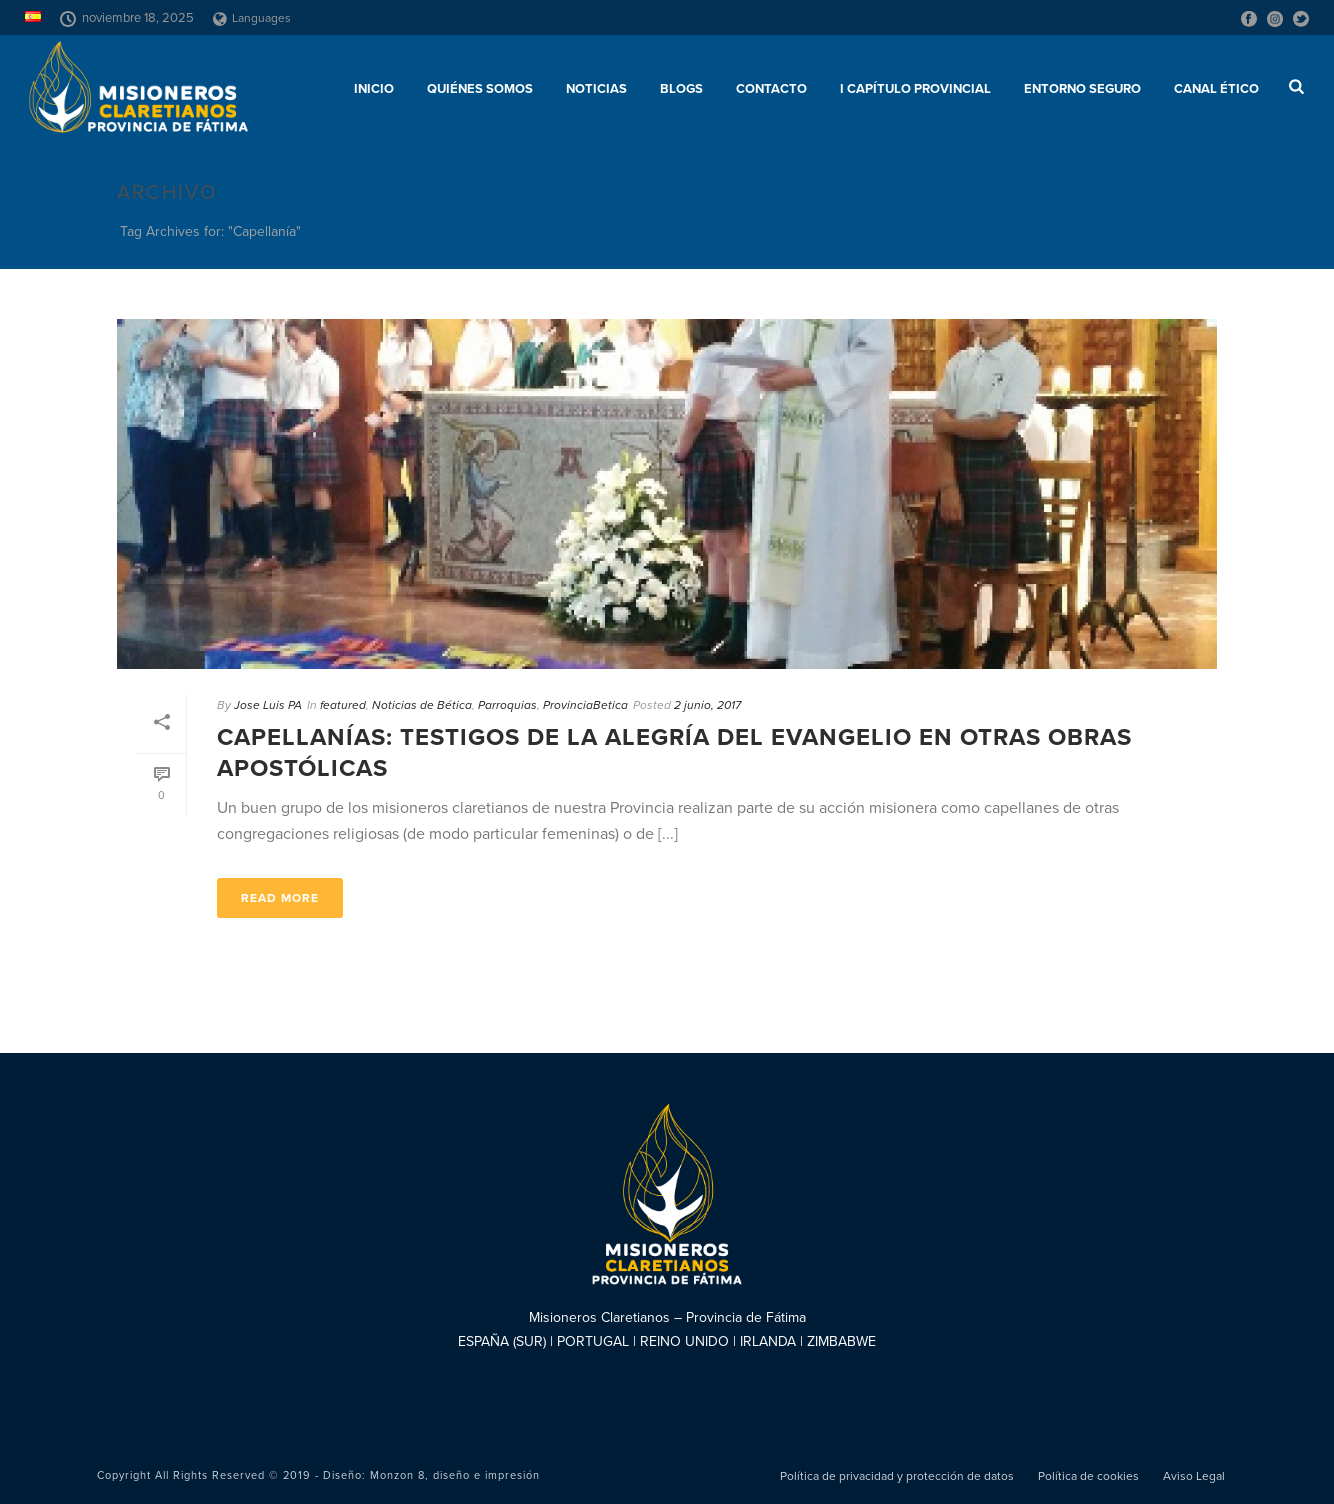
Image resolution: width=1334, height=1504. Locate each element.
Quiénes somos (480, 89)
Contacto (771, 89)
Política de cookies (1088, 1476)
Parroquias (507, 705)
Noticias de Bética (422, 705)
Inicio (374, 89)
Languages (252, 18)
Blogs (681, 89)
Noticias (596, 89)
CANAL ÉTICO (1216, 89)
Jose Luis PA (268, 705)
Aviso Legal (1194, 1476)
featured (343, 705)
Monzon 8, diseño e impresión (455, 1475)
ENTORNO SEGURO (1082, 89)
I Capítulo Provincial (915, 89)
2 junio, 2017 (707, 705)
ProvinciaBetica (585, 705)
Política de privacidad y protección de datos (897, 1476)
